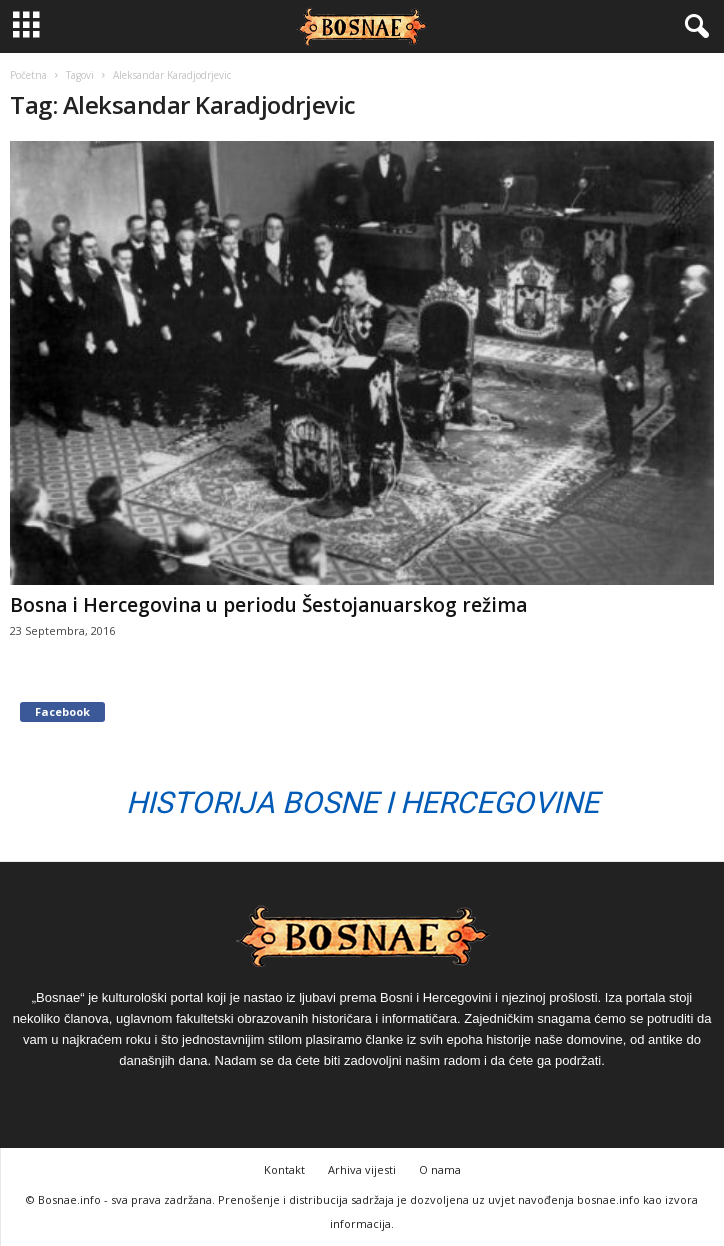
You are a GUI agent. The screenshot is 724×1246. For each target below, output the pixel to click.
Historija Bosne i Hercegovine (362, 802)
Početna (28, 75)
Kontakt (284, 1169)
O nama (440, 1169)
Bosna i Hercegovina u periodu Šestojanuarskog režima (268, 605)
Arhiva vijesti (362, 1169)
